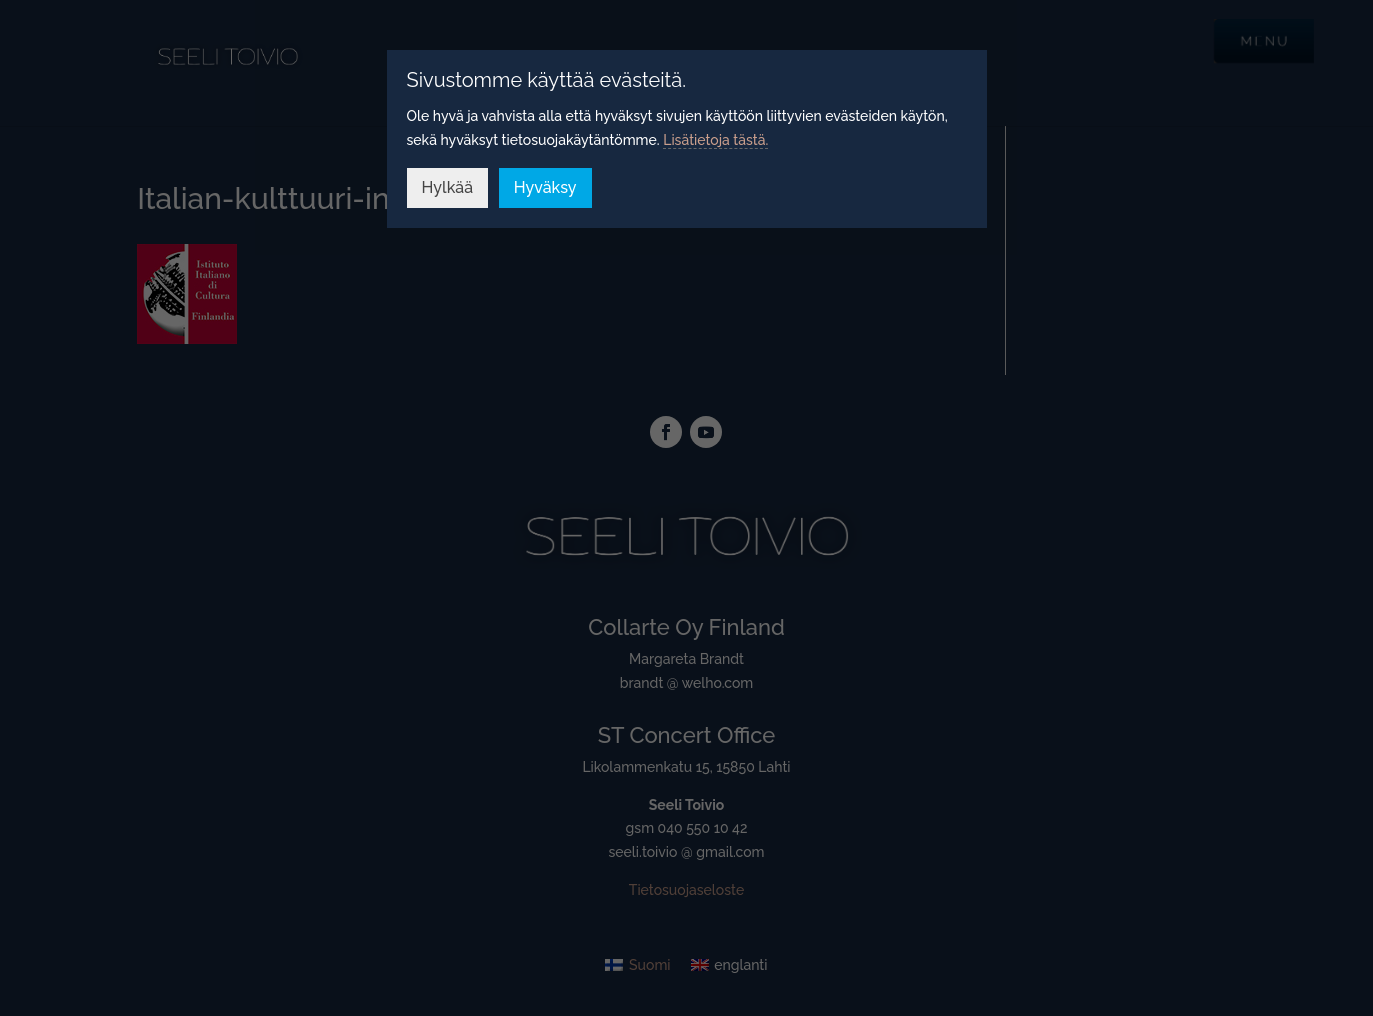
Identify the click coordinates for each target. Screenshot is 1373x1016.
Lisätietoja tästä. (715, 140)
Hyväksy (545, 187)
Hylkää (448, 187)
